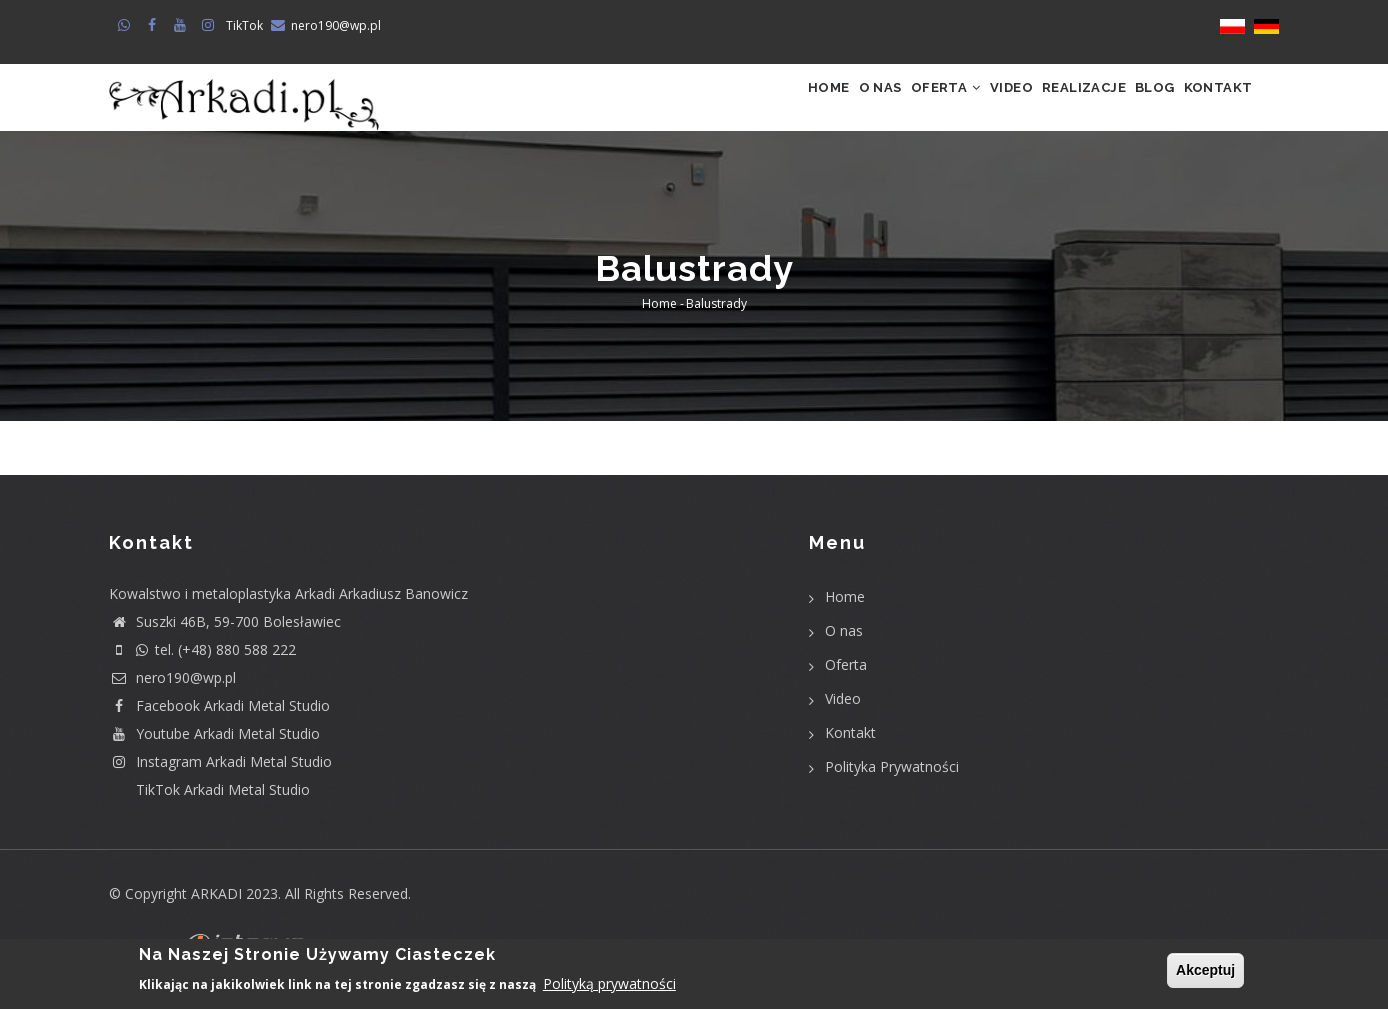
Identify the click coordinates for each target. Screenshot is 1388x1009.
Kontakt (1208, 107)
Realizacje (1037, 107)
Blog (1127, 107)
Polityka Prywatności (892, 787)
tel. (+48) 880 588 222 (202, 670)
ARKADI (216, 914)
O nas (776, 107)
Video (945, 107)
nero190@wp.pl (336, 25)
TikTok (244, 25)
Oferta (860, 107)
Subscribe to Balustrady (185, 483)
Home (707, 107)
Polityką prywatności (609, 985)
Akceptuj (1205, 971)
